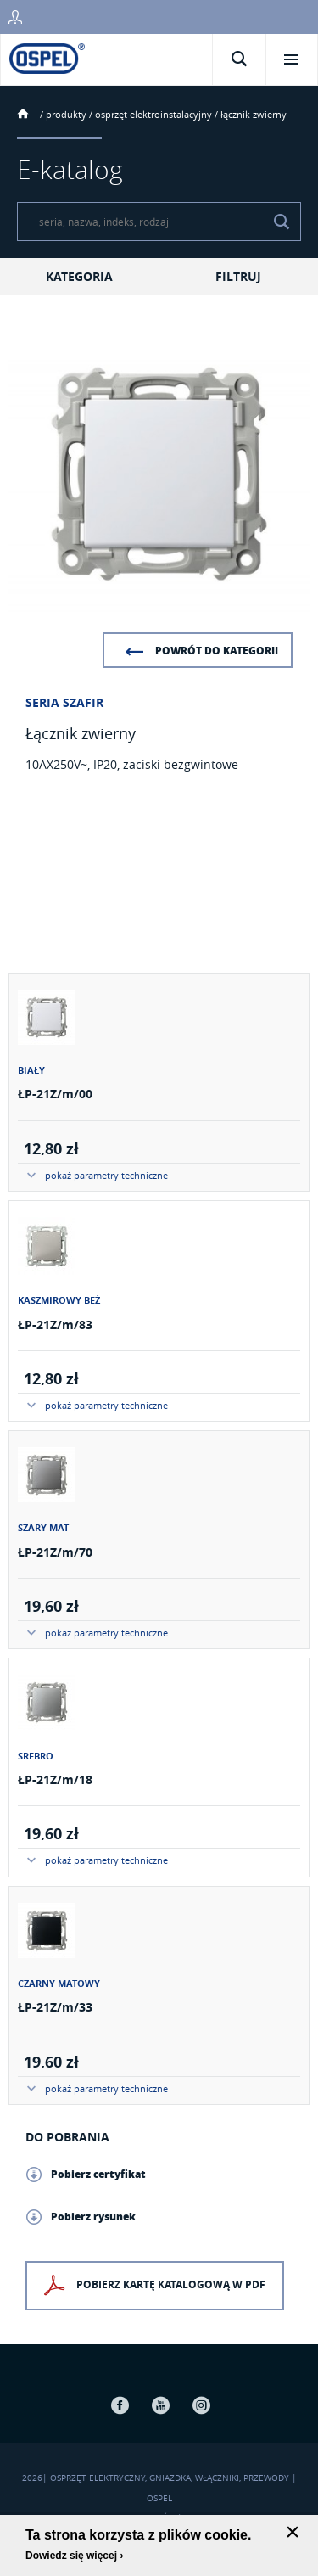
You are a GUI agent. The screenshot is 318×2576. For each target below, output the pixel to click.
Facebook (120, 2405)
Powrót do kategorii (216, 650)
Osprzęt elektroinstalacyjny (153, 114)
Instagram (202, 2405)
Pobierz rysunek (93, 2216)
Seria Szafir (64, 702)
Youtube (161, 2405)
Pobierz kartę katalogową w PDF (170, 2285)
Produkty (66, 114)
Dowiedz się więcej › (74, 2556)
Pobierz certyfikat (98, 2174)
